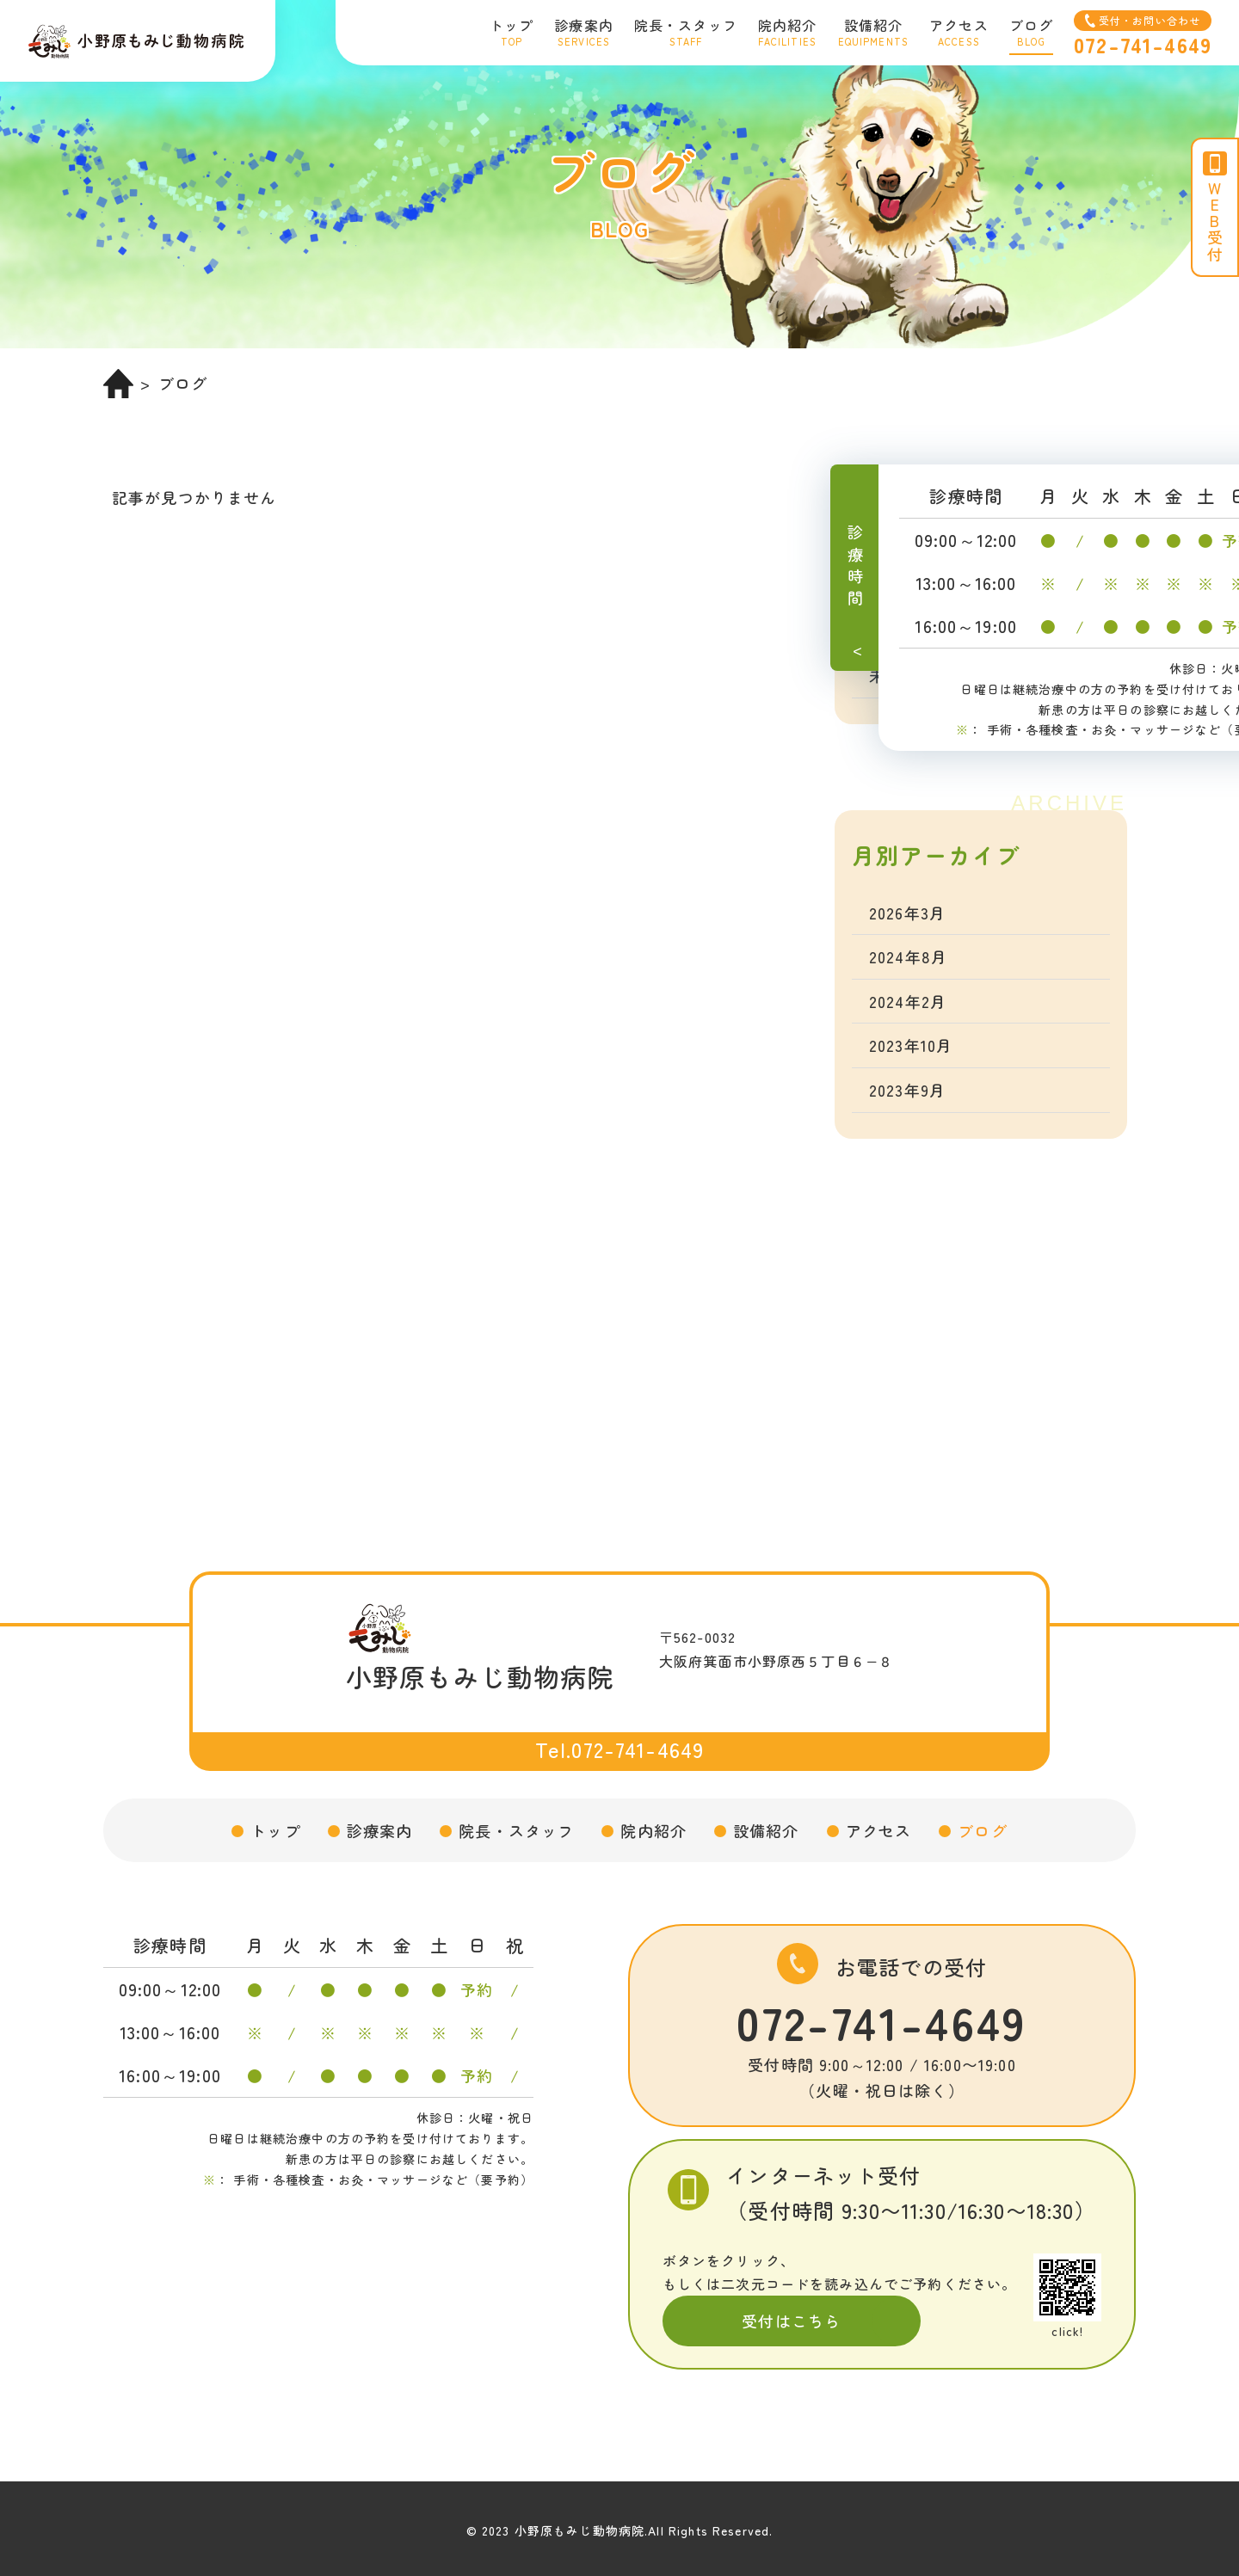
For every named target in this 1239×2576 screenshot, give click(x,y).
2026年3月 (907, 912)
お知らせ (902, 586)
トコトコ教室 (918, 630)
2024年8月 (908, 956)
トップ (274, 1830)
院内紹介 (653, 1830)
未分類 (893, 675)
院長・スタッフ (516, 1830)
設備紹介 (766, 1830)
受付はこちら (791, 2320)
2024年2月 (907, 1001)
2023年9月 (907, 1090)
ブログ (982, 1830)
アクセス (879, 1830)
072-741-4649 (882, 2021)
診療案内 (380, 1830)
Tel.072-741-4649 (619, 1749)
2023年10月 (910, 1045)
